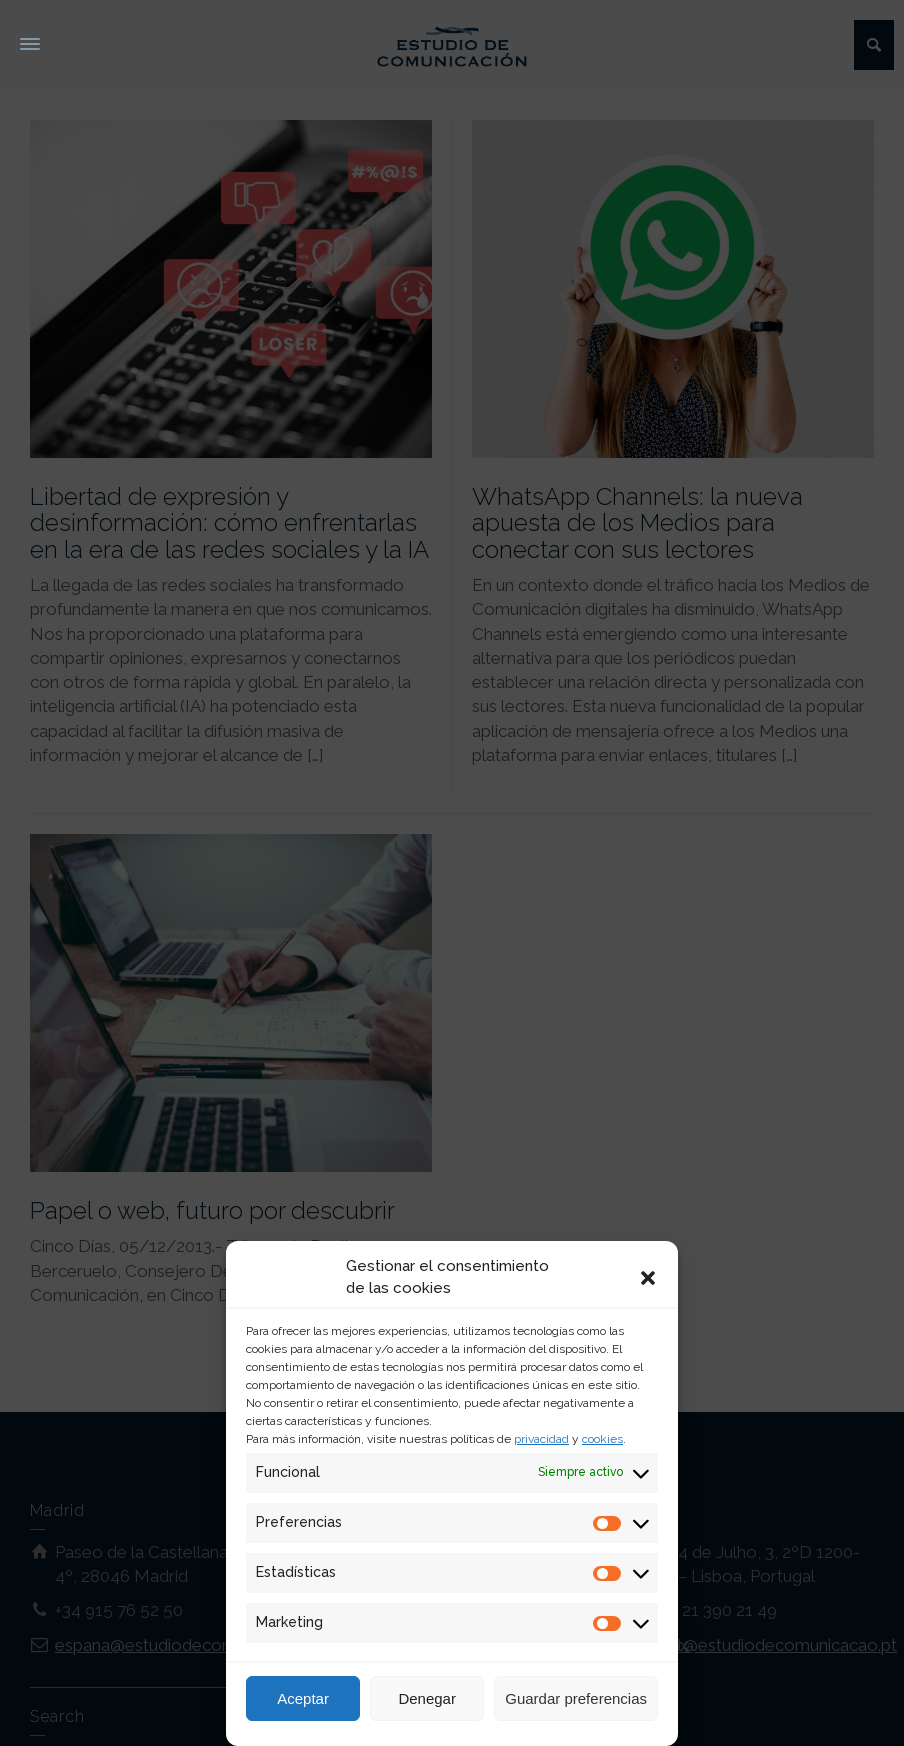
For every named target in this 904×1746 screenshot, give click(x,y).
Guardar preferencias (576, 1698)
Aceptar (303, 1698)
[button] (648, 1278)
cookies (602, 1439)
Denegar (427, 1698)
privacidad (541, 1439)
